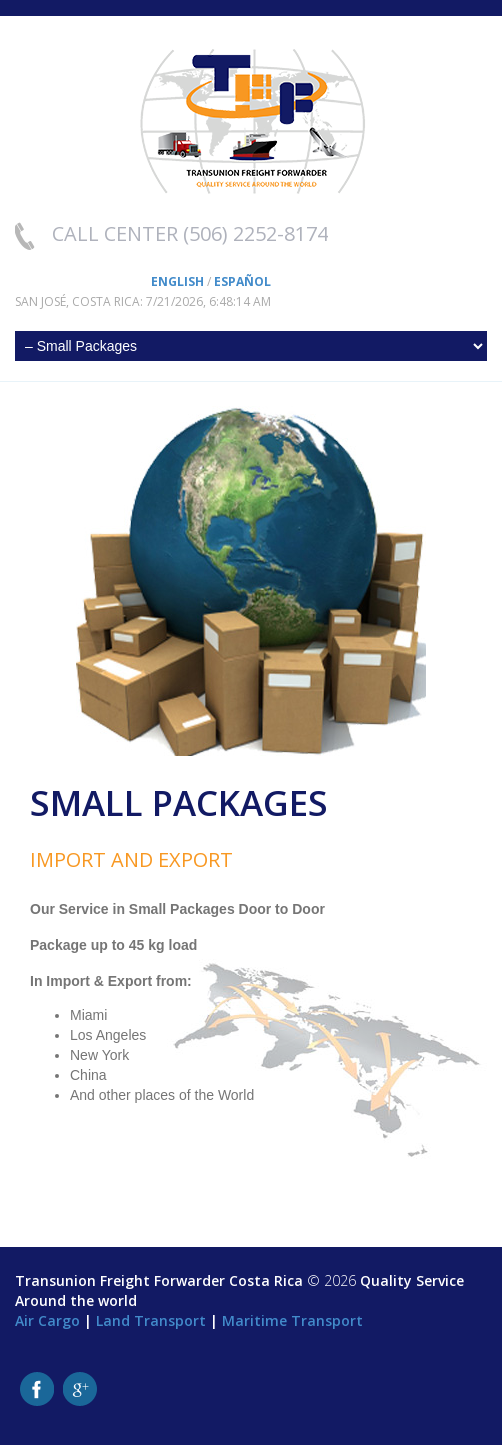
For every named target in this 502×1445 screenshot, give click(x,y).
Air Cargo (47, 1320)
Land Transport (151, 1320)
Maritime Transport (292, 1320)
